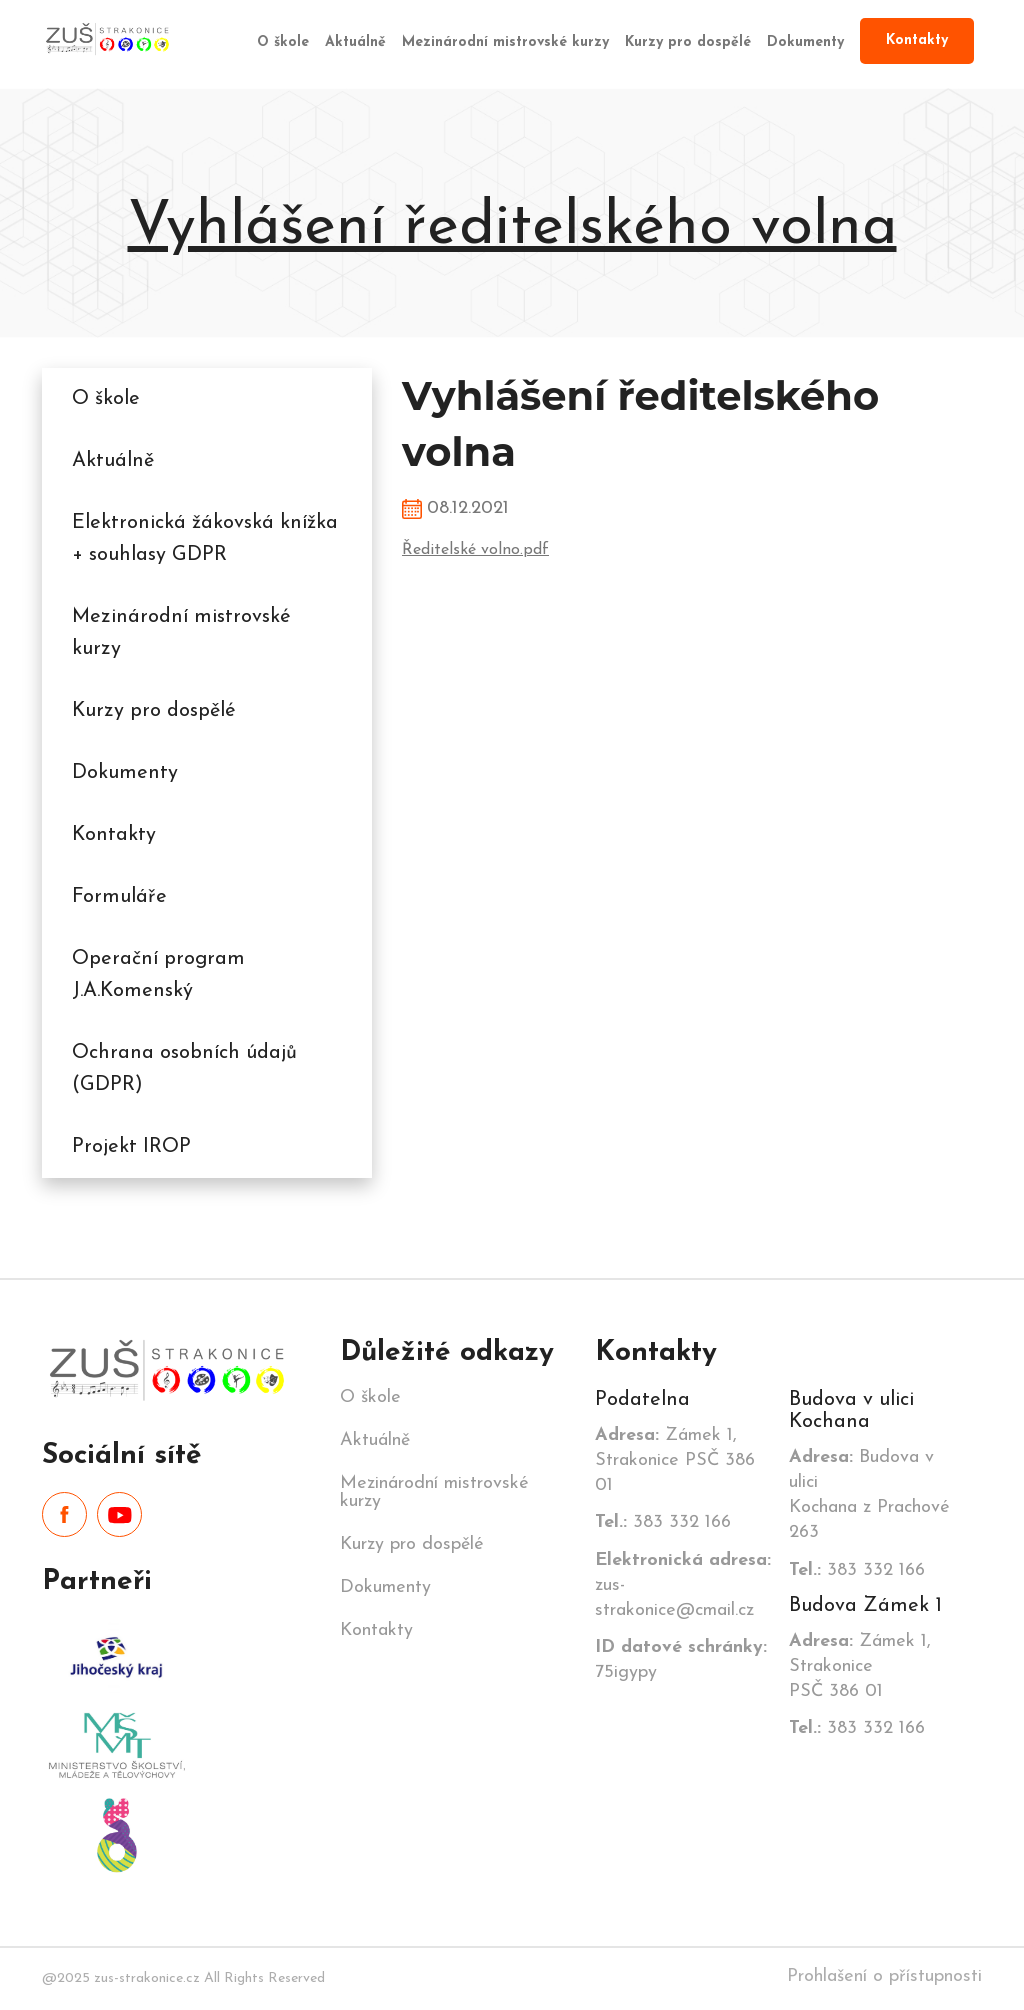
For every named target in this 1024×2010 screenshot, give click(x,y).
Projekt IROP (131, 1147)
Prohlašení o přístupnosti (884, 1976)
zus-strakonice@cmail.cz (683, 1585)
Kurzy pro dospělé (688, 42)
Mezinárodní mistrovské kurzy (505, 42)
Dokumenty (805, 42)
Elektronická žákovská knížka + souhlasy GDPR (205, 539)
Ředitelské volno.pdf (475, 550)
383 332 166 (663, 1522)
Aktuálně (355, 42)
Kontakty (917, 40)
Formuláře (119, 897)
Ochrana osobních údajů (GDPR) (184, 1069)
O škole (283, 42)
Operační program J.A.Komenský (158, 975)
